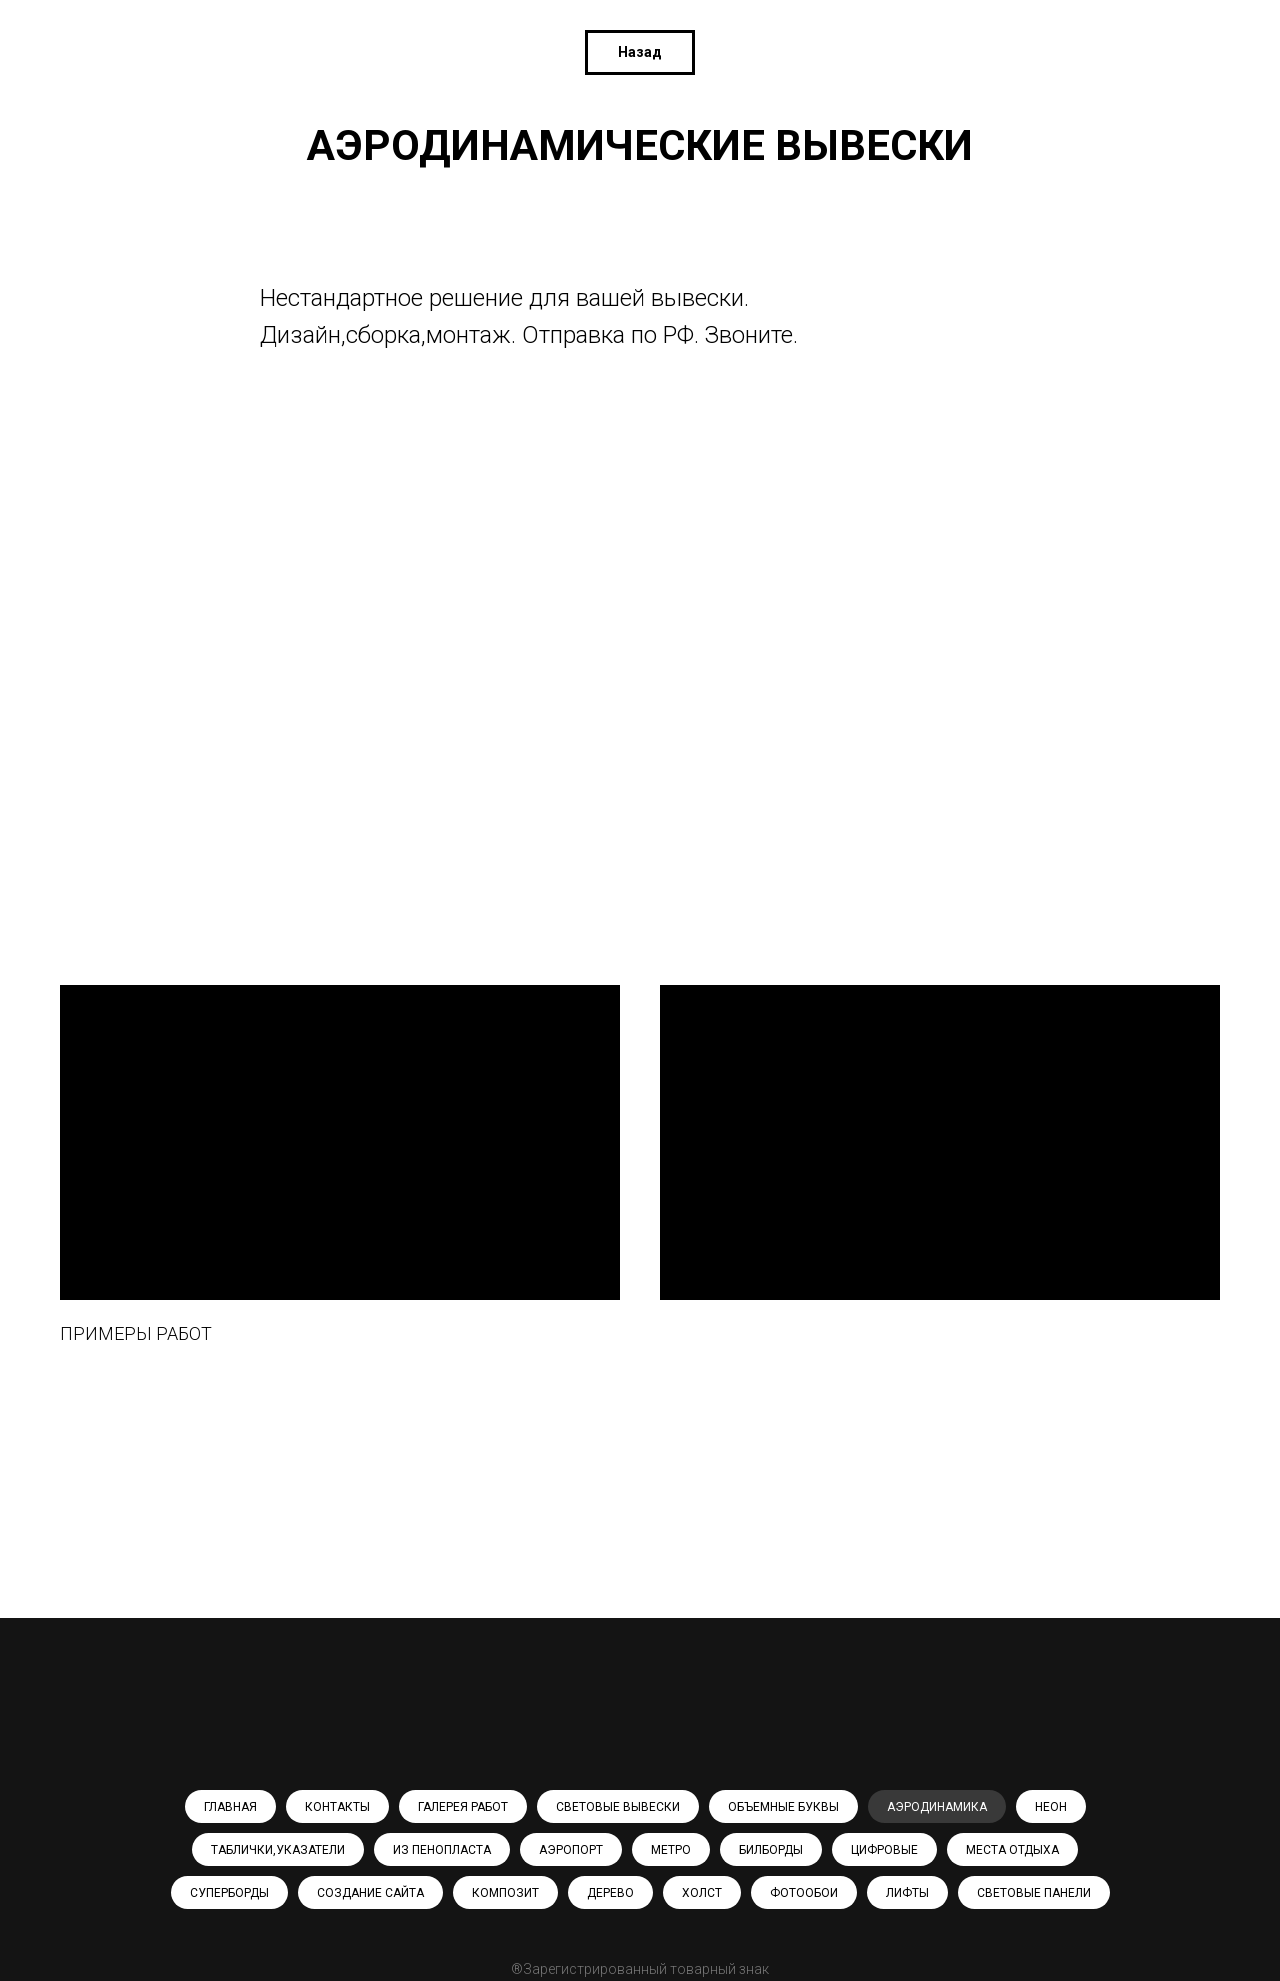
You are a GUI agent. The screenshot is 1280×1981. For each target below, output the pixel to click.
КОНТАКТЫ (337, 1807)
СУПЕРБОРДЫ (229, 1893)
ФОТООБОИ (804, 1893)
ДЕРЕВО (610, 1893)
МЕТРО (671, 1850)
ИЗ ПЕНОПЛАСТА (442, 1850)
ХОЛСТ (702, 1893)
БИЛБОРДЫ (771, 1850)
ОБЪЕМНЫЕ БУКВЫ (783, 1807)
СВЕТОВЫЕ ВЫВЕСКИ (618, 1807)
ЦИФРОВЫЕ (884, 1850)
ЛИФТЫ (907, 1893)
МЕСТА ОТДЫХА (1012, 1850)
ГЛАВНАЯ (230, 1807)
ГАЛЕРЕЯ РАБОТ (463, 1807)
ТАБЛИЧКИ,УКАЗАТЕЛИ (278, 1850)
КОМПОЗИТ (505, 1893)
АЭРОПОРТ (571, 1850)
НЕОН (1051, 1807)
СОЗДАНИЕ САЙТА (370, 1893)
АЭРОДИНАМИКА (937, 1807)
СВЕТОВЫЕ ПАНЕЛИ (1034, 1893)
